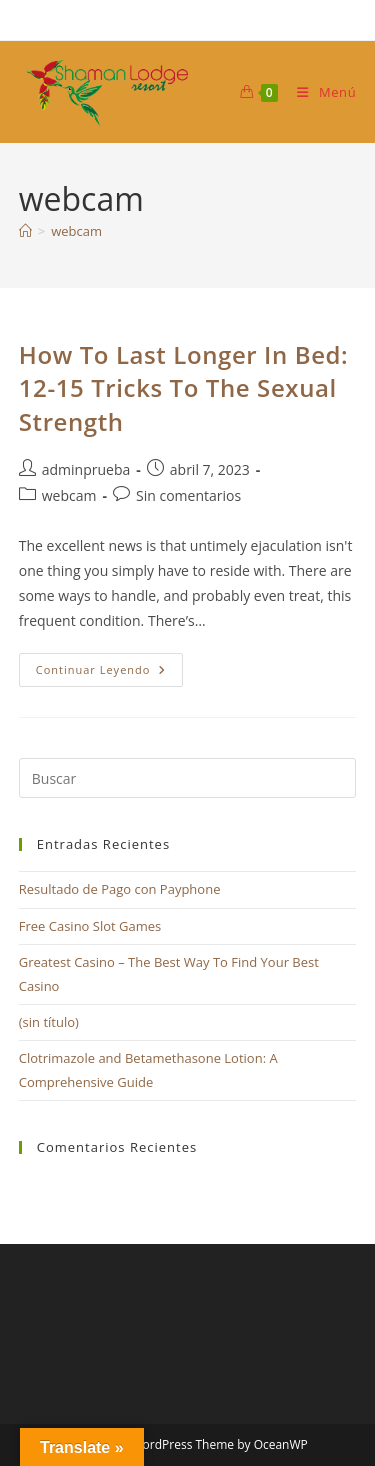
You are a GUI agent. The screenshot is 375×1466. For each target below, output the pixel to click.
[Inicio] (25, 231)
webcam (76, 231)
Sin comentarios (188, 495)
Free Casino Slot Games (90, 926)
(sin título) (49, 1022)
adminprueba (86, 469)
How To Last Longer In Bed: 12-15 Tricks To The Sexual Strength (184, 388)
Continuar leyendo (110, 673)
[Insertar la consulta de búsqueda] (188, 778)
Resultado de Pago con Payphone (120, 889)
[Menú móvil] (319, 92)
